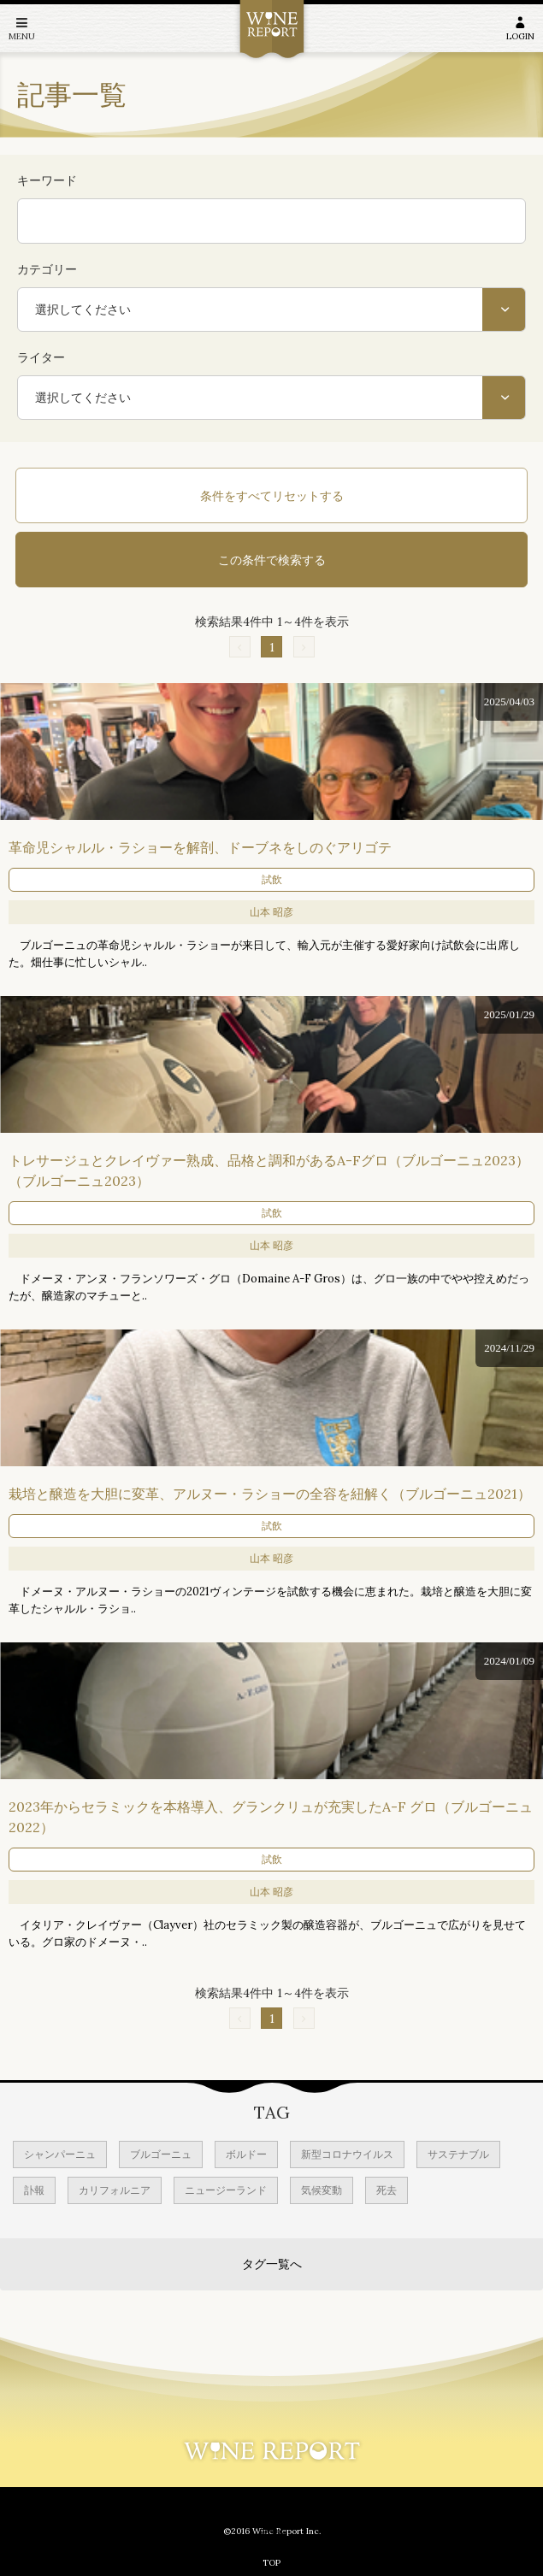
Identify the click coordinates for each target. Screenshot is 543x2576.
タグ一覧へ (272, 2264)
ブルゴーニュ (161, 2154)
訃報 (34, 2190)
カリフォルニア (115, 2190)
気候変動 (321, 2190)
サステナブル (458, 2154)
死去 (386, 2190)
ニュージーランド (226, 2190)
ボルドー (246, 2154)
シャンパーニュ (60, 2154)
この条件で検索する (272, 560)
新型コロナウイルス (347, 2154)
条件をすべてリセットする (272, 496)
